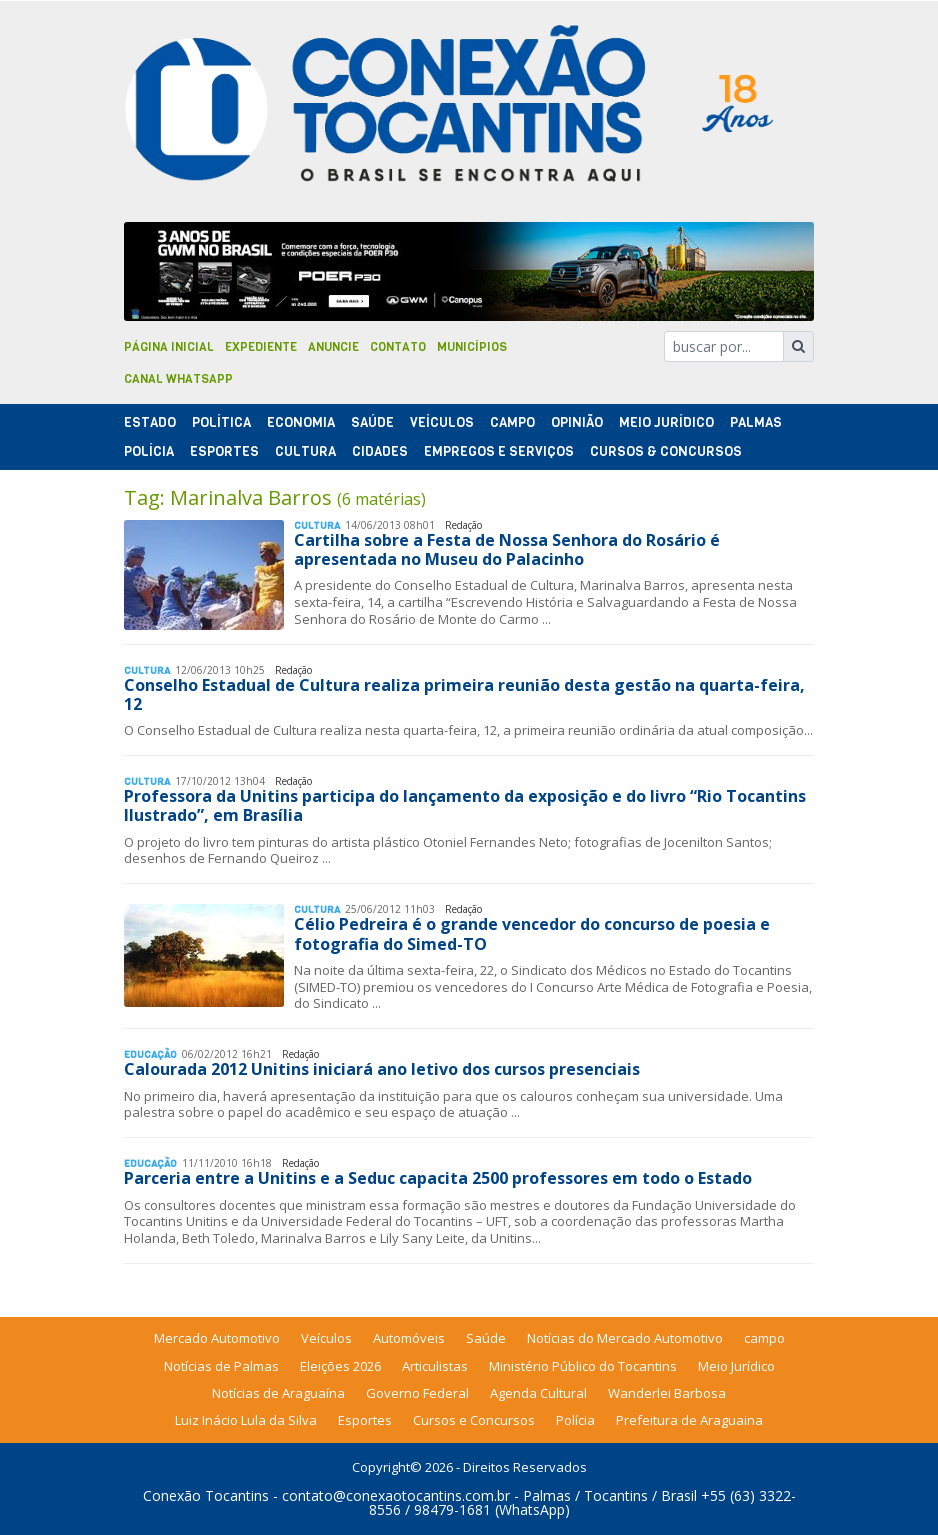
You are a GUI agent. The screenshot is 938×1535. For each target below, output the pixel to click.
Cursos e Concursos (474, 1420)
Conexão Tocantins (206, 1495)
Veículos (442, 422)
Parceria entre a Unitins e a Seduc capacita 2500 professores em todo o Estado (438, 1178)
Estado (150, 422)
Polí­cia (149, 451)
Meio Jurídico (666, 422)
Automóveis (409, 1338)
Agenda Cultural (538, 1393)
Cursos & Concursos (666, 451)
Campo (512, 422)
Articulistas (435, 1366)
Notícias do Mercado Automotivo (625, 1338)
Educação (150, 1054)
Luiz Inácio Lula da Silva (246, 1420)
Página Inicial (169, 347)
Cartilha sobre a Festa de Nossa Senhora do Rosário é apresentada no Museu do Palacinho (507, 549)
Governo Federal (417, 1393)
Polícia (575, 1420)
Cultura (305, 451)
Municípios (472, 347)
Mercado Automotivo (217, 1338)
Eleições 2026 (340, 1366)
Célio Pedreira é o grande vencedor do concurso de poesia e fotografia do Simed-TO (532, 933)
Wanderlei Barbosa (667, 1393)
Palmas (756, 422)
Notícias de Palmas (221, 1366)
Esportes (224, 451)
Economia (301, 422)
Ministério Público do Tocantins (583, 1366)
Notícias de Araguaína (278, 1393)
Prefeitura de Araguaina (689, 1420)
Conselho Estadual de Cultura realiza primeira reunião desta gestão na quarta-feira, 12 (464, 694)
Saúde (372, 422)
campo (764, 1338)
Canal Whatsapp (178, 379)
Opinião (577, 422)
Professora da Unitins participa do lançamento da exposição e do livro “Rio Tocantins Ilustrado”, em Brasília (465, 805)
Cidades (380, 451)
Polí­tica (221, 422)
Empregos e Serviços (499, 451)
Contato (398, 347)
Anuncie (333, 347)
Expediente (261, 347)
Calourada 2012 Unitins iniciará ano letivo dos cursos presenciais (382, 1069)
